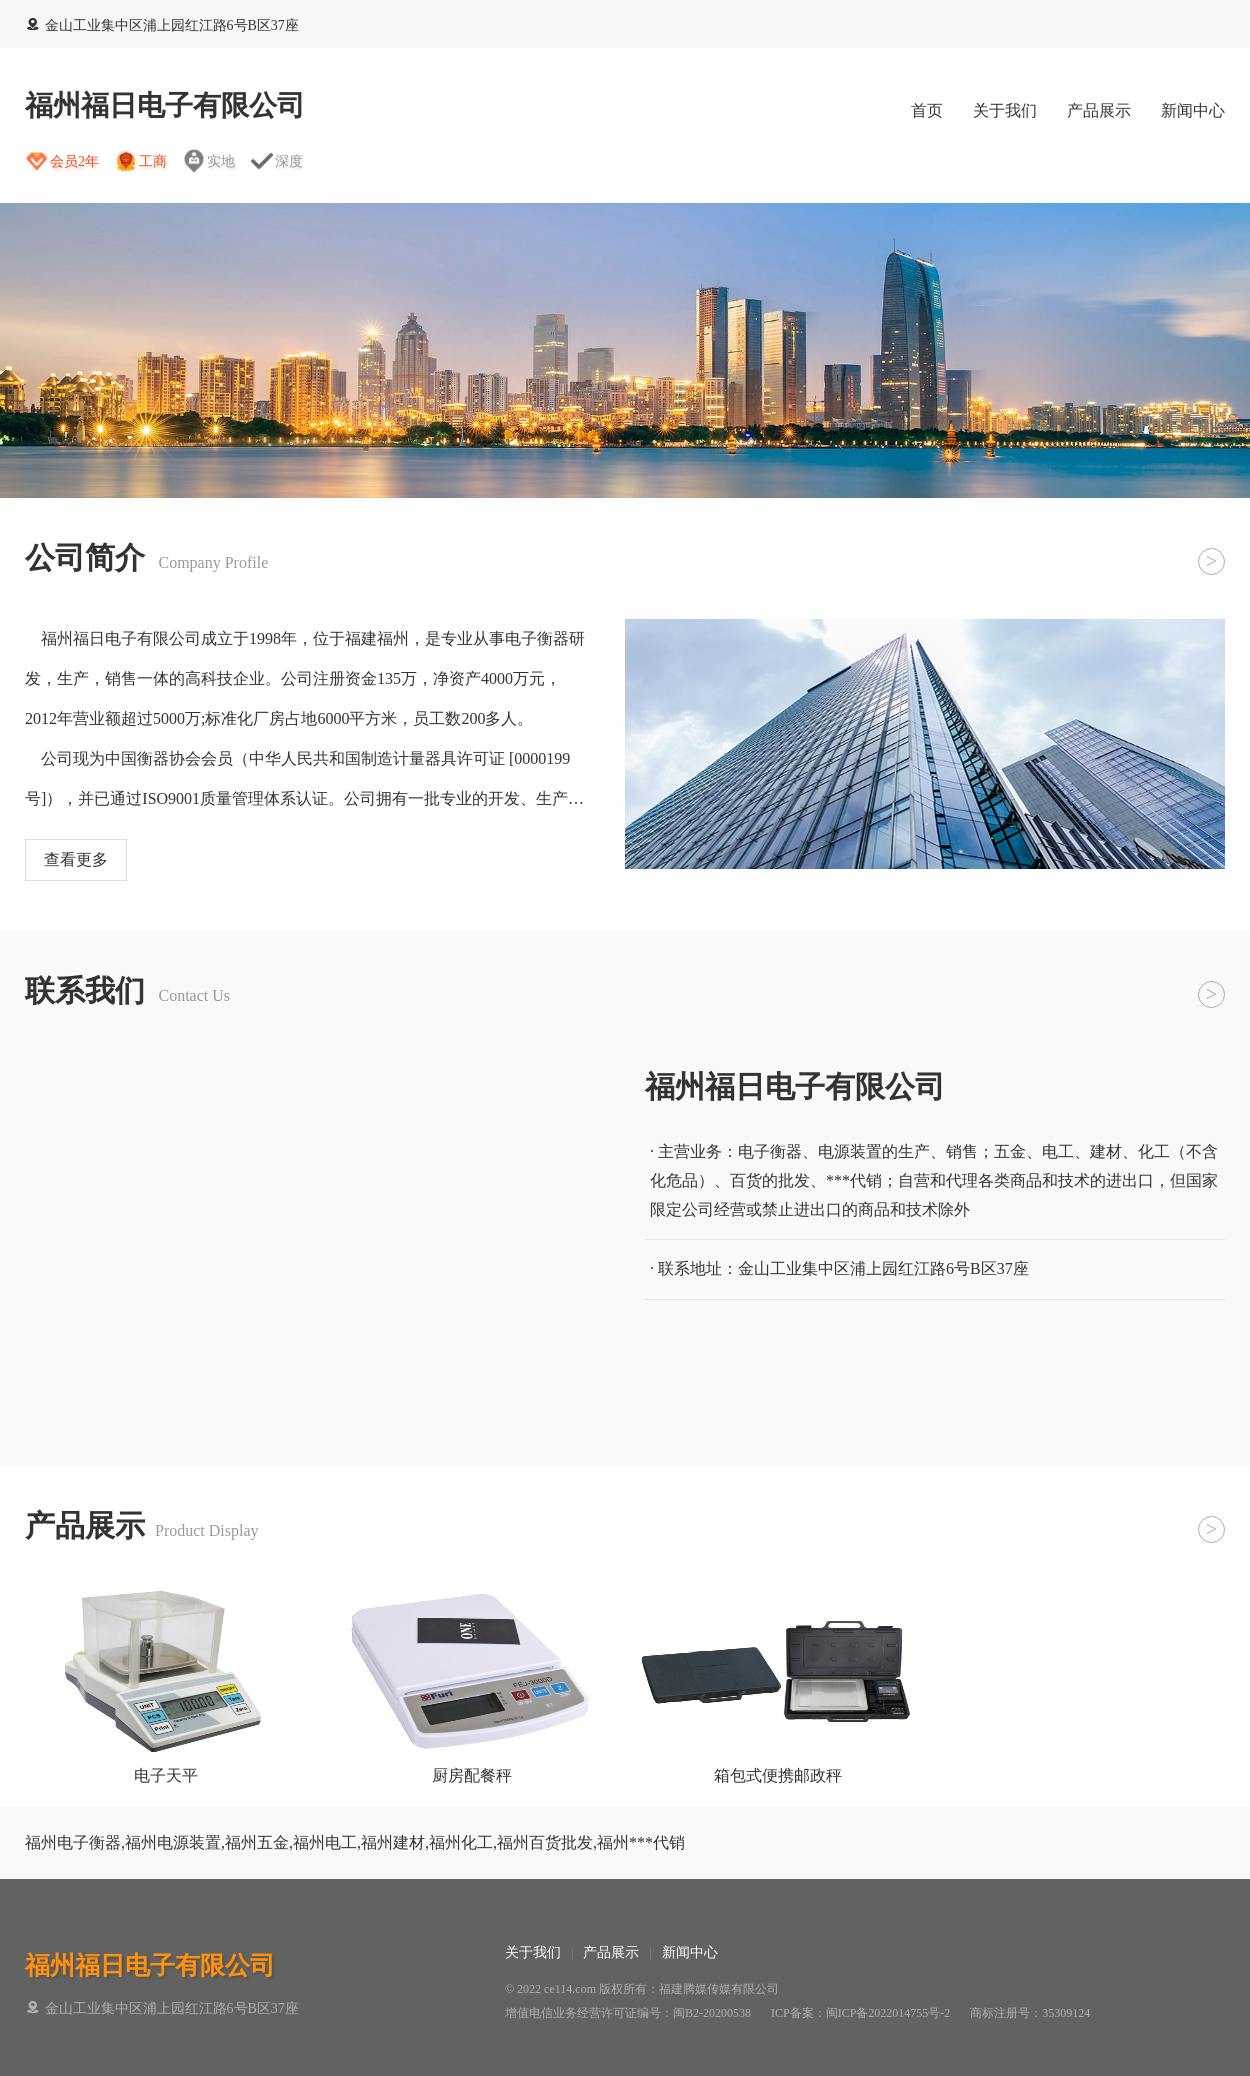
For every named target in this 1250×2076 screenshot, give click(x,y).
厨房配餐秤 (472, 1775)
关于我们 (1005, 110)
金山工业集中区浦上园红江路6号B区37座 (162, 25)
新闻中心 (1193, 110)
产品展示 (1099, 110)
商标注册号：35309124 (1030, 2013)
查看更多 (76, 859)
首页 (927, 110)
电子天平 (166, 1775)
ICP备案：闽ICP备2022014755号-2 (860, 2013)
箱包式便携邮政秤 (778, 1775)
